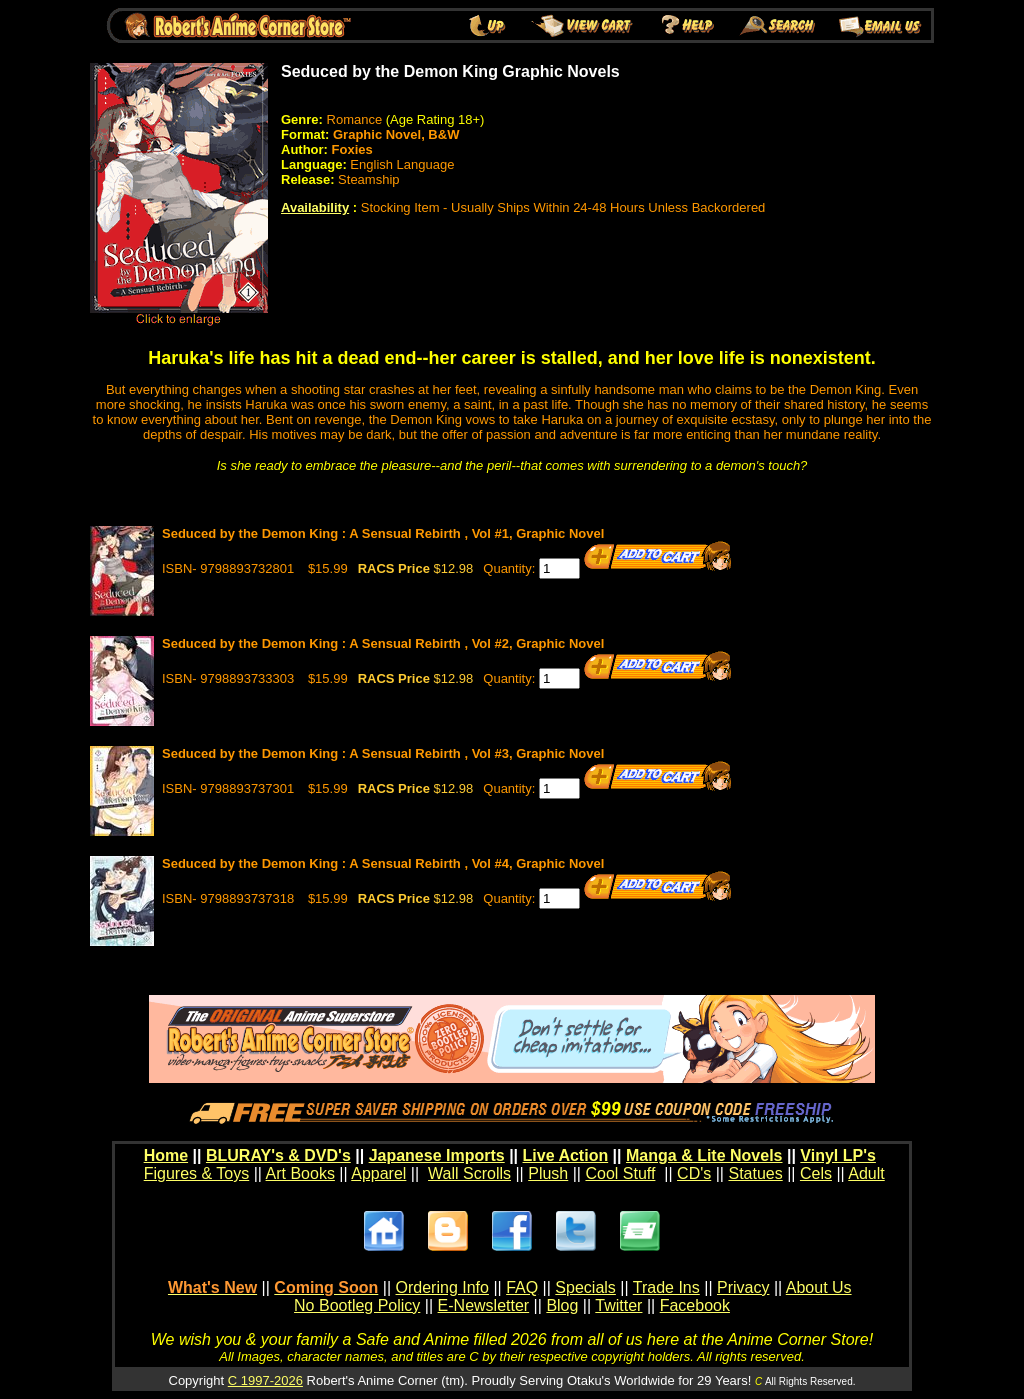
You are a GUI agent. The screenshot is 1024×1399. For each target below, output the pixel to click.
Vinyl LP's (838, 1155)
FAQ (522, 1287)
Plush (548, 1173)
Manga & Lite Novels (704, 1155)
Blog (562, 1305)
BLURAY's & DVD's (278, 1155)
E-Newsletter (484, 1305)
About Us (819, 1287)
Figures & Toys (197, 1173)
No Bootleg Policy (357, 1305)
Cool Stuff (620, 1173)
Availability (315, 207)
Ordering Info (442, 1287)
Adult (866, 1173)
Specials (585, 1287)
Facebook (695, 1305)
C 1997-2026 (265, 1380)
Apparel (378, 1173)
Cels (816, 1173)
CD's (694, 1173)
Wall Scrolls (469, 1173)
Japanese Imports (437, 1155)
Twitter (618, 1305)
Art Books (300, 1173)
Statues (755, 1173)
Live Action (566, 1155)
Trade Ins (666, 1287)
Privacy (743, 1287)
